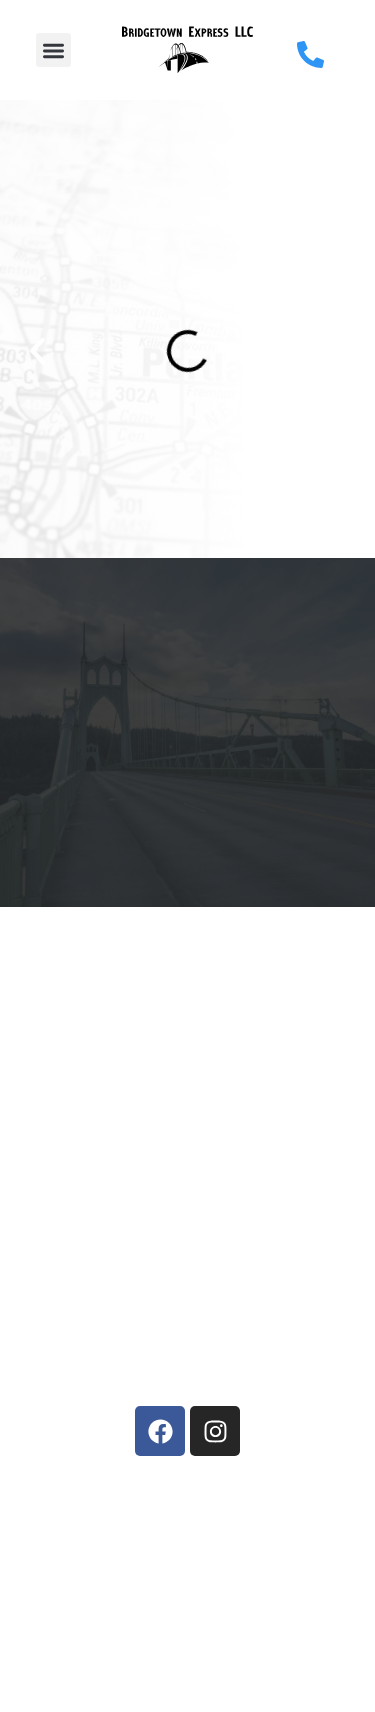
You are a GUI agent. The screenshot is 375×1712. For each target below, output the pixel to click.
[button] (53, 50)
